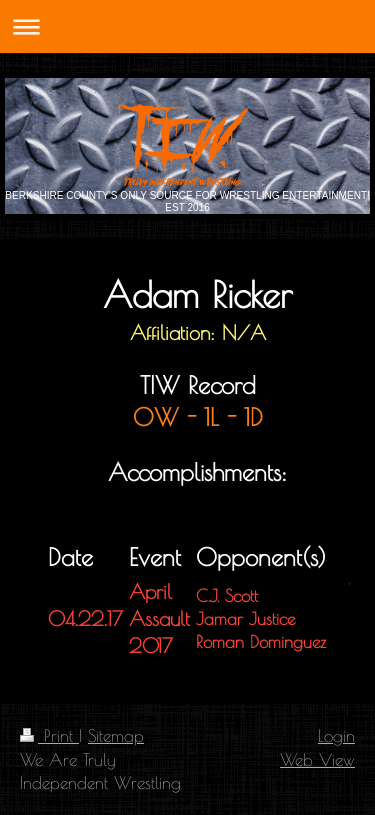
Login (336, 735)
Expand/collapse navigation (187, 26)
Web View (317, 759)
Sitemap (116, 735)
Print (49, 735)
